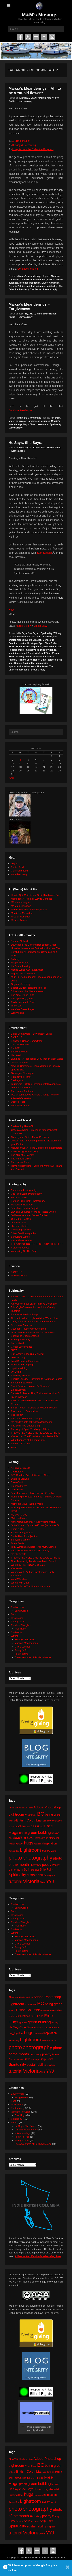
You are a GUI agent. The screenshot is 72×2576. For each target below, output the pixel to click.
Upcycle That (18, 1101)
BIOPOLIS (16, 1037)
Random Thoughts (21, 1625)
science (52, 660)
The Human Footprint (22, 1091)
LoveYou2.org (18, 1357)
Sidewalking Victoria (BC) (24, 1151)
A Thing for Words (20, 1468)
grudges (45, 421)
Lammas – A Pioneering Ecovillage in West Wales (37, 1058)
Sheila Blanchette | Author (24, 1536)
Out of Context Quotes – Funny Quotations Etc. (36, 1525)
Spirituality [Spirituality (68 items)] (17, 1875)
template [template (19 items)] (51, 1875)
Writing (57, 633)
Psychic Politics (17, 286)
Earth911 (16, 1048)
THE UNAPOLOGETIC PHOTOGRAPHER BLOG (37, 1244)
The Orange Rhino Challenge (26, 1418)
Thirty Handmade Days (23, 1002)
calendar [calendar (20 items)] (45, 1820)
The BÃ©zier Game (21, 1240)
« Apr (11, 777)
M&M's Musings (39, 14)
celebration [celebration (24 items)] (56, 1820)
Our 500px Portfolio (21, 1219)
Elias (47, 643)
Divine (59, 279)
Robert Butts (40, 660)
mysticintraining (19, 1368)
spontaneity (41, 663)
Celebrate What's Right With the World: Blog (34, 1318)
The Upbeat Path (20, 1162)
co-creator (14, 279)
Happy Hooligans (20, 962)
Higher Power (23, 646)
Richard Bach (25, 660)
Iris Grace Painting (21, 966)
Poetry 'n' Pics (22, 1650)
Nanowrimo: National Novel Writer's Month (33, 1521)
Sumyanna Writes (20, 1236)
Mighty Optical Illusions (23, 973)
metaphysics (32, 650)
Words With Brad (20, 1582)
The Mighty (17, 1414)
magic (21, 650)
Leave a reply (26, 101)
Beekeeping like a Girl (22, 1126)
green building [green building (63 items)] (39, 1832)
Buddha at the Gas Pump (24, 1314)
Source (18, 663)
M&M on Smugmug (21, 906)
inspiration (34, 283)
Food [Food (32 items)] (40, 1826)
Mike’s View (40, 625)
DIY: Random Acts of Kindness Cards (30, 1475)
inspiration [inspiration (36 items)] (50, 1843)
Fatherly (15, 959)
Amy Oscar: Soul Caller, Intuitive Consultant (34, 1303)
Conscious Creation (21, 1325)
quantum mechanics (43, 656)
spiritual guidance (35, 286)
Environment (17, 1607)
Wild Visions (17, 1012)
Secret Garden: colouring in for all (28, 987)
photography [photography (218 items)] (37, 1858)
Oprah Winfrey (35, 653)
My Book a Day (19, 1514)
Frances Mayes (19, 1486)
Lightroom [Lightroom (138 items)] (30, 1850)
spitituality (51, 286)
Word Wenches (19, 1579)
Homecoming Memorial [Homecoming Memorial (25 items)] (46, 1838)
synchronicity (16, 666)
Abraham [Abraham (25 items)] (13, 1807)
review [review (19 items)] (20, 1870)
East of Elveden (19, 1051)
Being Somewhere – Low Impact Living (31, 1033)
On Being (16, 1371)
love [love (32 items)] (44, 1850)
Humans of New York (22, 1204)
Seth (59, 660)
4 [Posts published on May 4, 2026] (20, 759)
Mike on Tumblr (19, 920)
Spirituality (55, 424)
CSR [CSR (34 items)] (34, 1826)
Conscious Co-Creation (29, 640)
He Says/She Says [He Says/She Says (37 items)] (21, 1837)
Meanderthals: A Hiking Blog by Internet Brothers (36, 1147)
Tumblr (44, 37)
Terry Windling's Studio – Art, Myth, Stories (33, 1546)
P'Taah (47, 653)
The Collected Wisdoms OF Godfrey (30, 1550)
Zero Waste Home (20, 1105)
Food (13, 1614)
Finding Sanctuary (20, 1339)
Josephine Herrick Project (24, 1208)
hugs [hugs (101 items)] (28, 1843)
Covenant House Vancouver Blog (28, 1328)
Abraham (55, 276)
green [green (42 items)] (23, 1833)
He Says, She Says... (29, 633)
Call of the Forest (20, 1044)
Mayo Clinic (29, 424)
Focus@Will (17, 1343)
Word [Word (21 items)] (43, 1882)
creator (51, 279)
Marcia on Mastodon (22, 913)
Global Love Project (21, 1346)
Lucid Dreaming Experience (25, 1361)
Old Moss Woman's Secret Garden (29, 1215)
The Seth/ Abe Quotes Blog (25, 1425)
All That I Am (33, 636)
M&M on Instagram (21, 902)
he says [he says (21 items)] (55, 1833)
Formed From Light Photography (28, 1201)
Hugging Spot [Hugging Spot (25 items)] (16, 1843)
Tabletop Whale (19, 1275)
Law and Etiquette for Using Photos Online (33, 1211)
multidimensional (18, 653)
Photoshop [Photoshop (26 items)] (35, 1865)
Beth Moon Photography (24, 1190)
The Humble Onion (21, 1158)
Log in (14, 863)
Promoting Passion (21, 1229)
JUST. (14, 1350)
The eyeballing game (22, 998)
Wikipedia (24, 669)
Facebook (20, 37)
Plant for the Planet (21, 1076)
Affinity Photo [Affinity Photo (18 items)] (31, 1815)
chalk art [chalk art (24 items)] (13, 1826)
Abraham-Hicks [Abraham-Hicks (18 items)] (26, 1808)
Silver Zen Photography (23, 1233)
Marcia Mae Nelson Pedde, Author (29, 909)
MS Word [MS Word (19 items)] (51, 1851)
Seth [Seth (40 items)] (27, 1869)
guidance (13, 283)
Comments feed (19, 870)
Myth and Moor (19, 1518)
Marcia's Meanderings (29, 276)
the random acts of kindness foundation (31, 1422)
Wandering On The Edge (24, 1251)
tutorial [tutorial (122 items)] (15, 1881)
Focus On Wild (18, 1197)
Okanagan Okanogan (22, 1073)
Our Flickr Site (18, 1222)
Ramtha (13, 660)
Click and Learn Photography (26, 1193)
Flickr (36, 37)
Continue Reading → (29, 268)
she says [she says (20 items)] (35, 1870)
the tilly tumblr (18, 1554)
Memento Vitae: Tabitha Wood (27, 1503)
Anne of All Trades (20, 941)
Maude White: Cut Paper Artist (27, 969)
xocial (14, 1447)
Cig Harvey (17, 1471)
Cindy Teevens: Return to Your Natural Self (33, 1321)
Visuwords (16, 1568)
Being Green (21, 1610)
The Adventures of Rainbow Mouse (33, 1657)
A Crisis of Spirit (21, 140)
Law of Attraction (50, 283)
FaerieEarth (17, 1482)
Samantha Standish (21, 1382)
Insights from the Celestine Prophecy (33, 149)
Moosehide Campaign (22, 1364)
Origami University (20, 984)
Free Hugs (20, 1628)
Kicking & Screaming (24, 145)
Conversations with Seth (33, 279)
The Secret (35, 289)
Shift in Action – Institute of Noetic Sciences (34, 1407)
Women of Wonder (21, 1443)
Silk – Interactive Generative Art (27, 991)
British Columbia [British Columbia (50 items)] (28, 1820)
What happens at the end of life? (28, 1440)
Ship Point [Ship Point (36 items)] (46, 1869)
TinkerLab (16, 1005)
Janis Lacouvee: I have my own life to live (33, 1493)
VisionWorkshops (20, 1247)
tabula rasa (30, 666)
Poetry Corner (22, 1653)
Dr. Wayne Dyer (35, 643)
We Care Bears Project (23, 1009)
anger (12, 421)
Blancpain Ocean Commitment (27, 1041)
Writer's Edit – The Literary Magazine (30, 1586)
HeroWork (16, 1055)
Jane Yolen (17, 1489)
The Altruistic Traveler (22, 1155)
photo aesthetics (19, 1226)
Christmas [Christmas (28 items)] (24, 1826)
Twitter (28, 37)
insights (23, 283)
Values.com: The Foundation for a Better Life (34, 1436)
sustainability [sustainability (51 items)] (36, 1875)
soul (11, 663)
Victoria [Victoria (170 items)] (31, 1881)
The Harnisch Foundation (24, 1411)
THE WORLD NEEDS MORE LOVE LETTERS (35, 1432)
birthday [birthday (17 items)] (12, 1821)
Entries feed (17, 867)
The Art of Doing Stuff (22, 995)
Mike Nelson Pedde (51, 447)
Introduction (17, 1618)
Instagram (52, 37)
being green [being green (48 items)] (53, 1814)
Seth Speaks (44, 552)
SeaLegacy (17, 1080)
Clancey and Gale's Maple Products (30, 1137)
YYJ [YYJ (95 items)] (50, 1881)
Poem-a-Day (17, 1529)
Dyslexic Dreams (20, 1478)
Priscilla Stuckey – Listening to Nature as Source (36, 1379)
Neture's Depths (19, 1062)
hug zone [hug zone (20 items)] (38, 1843)
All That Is (47, 636)
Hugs (12, 609)
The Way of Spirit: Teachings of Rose (30, 1429)
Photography (17, 1621)
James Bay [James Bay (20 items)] (14, 1851)
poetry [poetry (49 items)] (46, 1865)
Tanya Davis (17, 1543)
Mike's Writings (48, 650)
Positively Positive (20, 1375)
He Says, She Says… (27, 443)
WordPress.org (19, 874)
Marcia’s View (23, 625)
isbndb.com (49, 646)
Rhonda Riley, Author (22, 1532)
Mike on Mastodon (20, 916)
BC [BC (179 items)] (40, 1814)
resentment (43, 424)
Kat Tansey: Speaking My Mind (27, 1354)
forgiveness (34, 421)
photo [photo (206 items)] (15, 1858)
